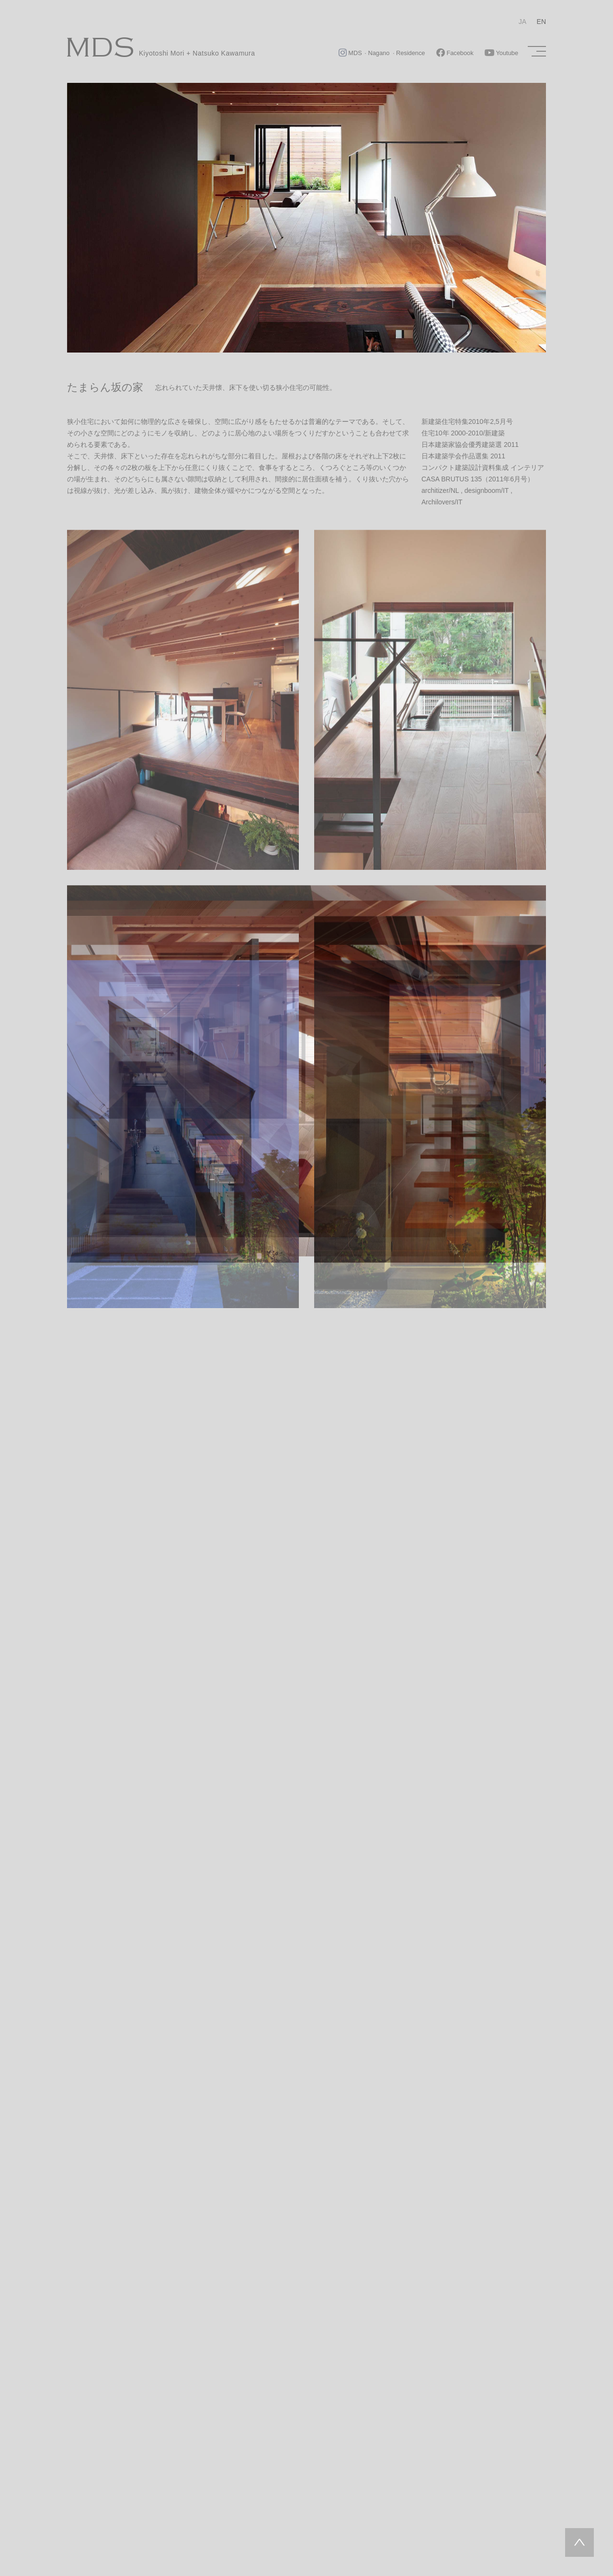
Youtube (501, 53)
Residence (410, 53)
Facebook (455, 53)
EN (541, 21)
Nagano (379, 53)
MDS (351, 53)
